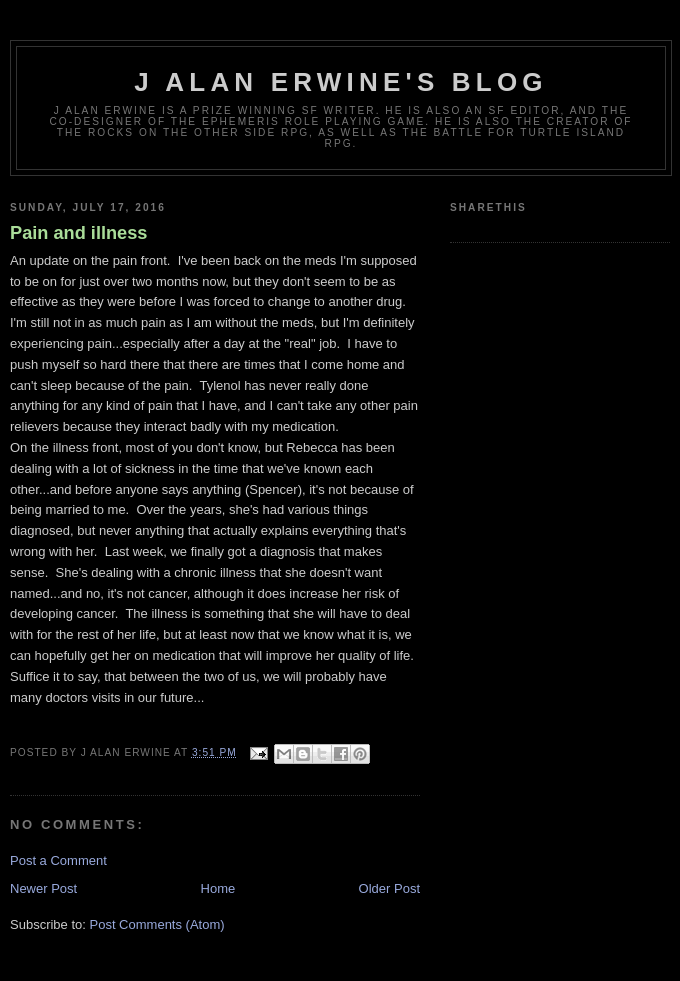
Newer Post (43, 888)
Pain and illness (78, 233)
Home (218, 888)
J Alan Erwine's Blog (341, 82)
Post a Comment (58, 860)
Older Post (389, 888)
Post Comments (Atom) (157, 924)
